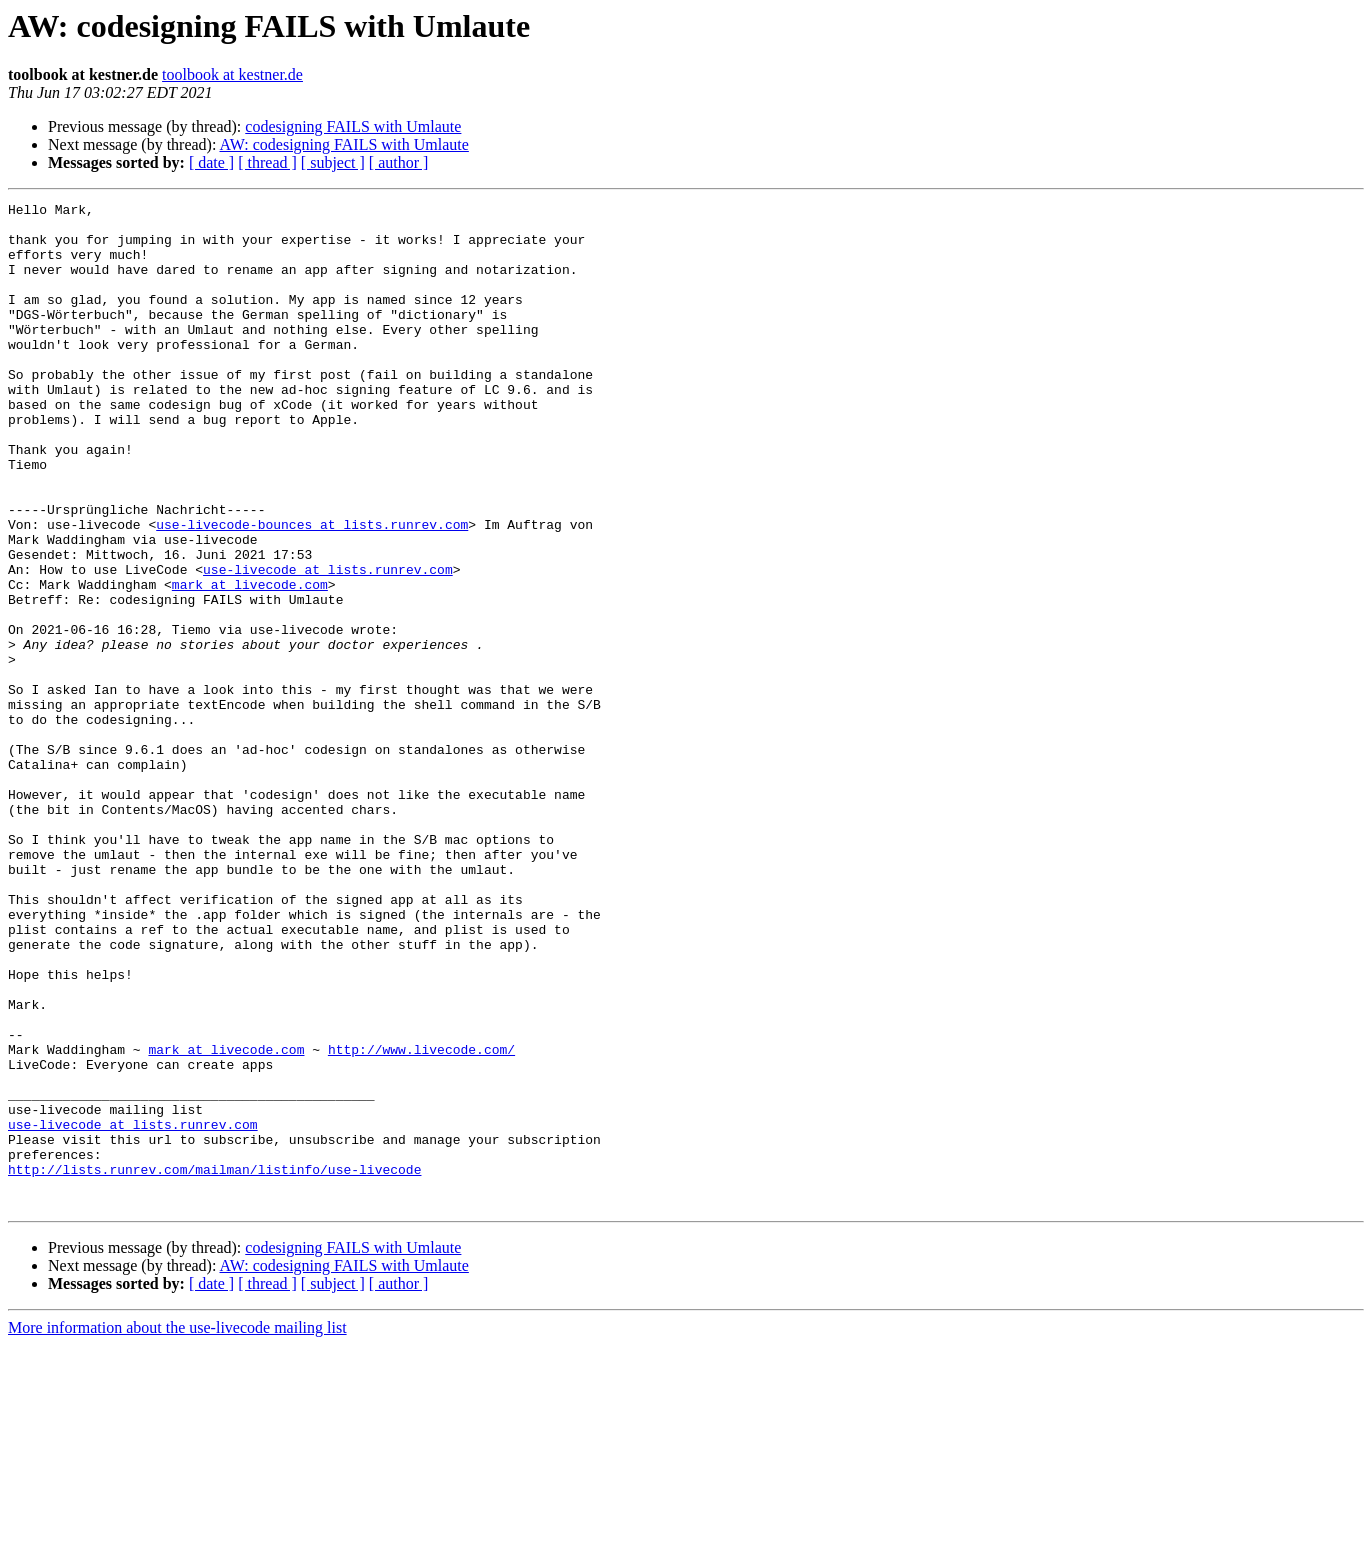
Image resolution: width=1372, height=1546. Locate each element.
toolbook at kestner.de (232, 74)
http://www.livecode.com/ (421, 1220)
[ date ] (211, 162)
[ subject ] (333, 162)
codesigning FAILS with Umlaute (353, 126)
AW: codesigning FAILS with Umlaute (344, 144)
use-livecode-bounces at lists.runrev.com (312, 590)
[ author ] (399, 162)
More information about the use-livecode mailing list (177, 1528)
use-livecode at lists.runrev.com (328, 644)
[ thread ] (267, 162)
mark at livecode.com (250, 662)
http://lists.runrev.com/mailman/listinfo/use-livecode (214, 1364)
